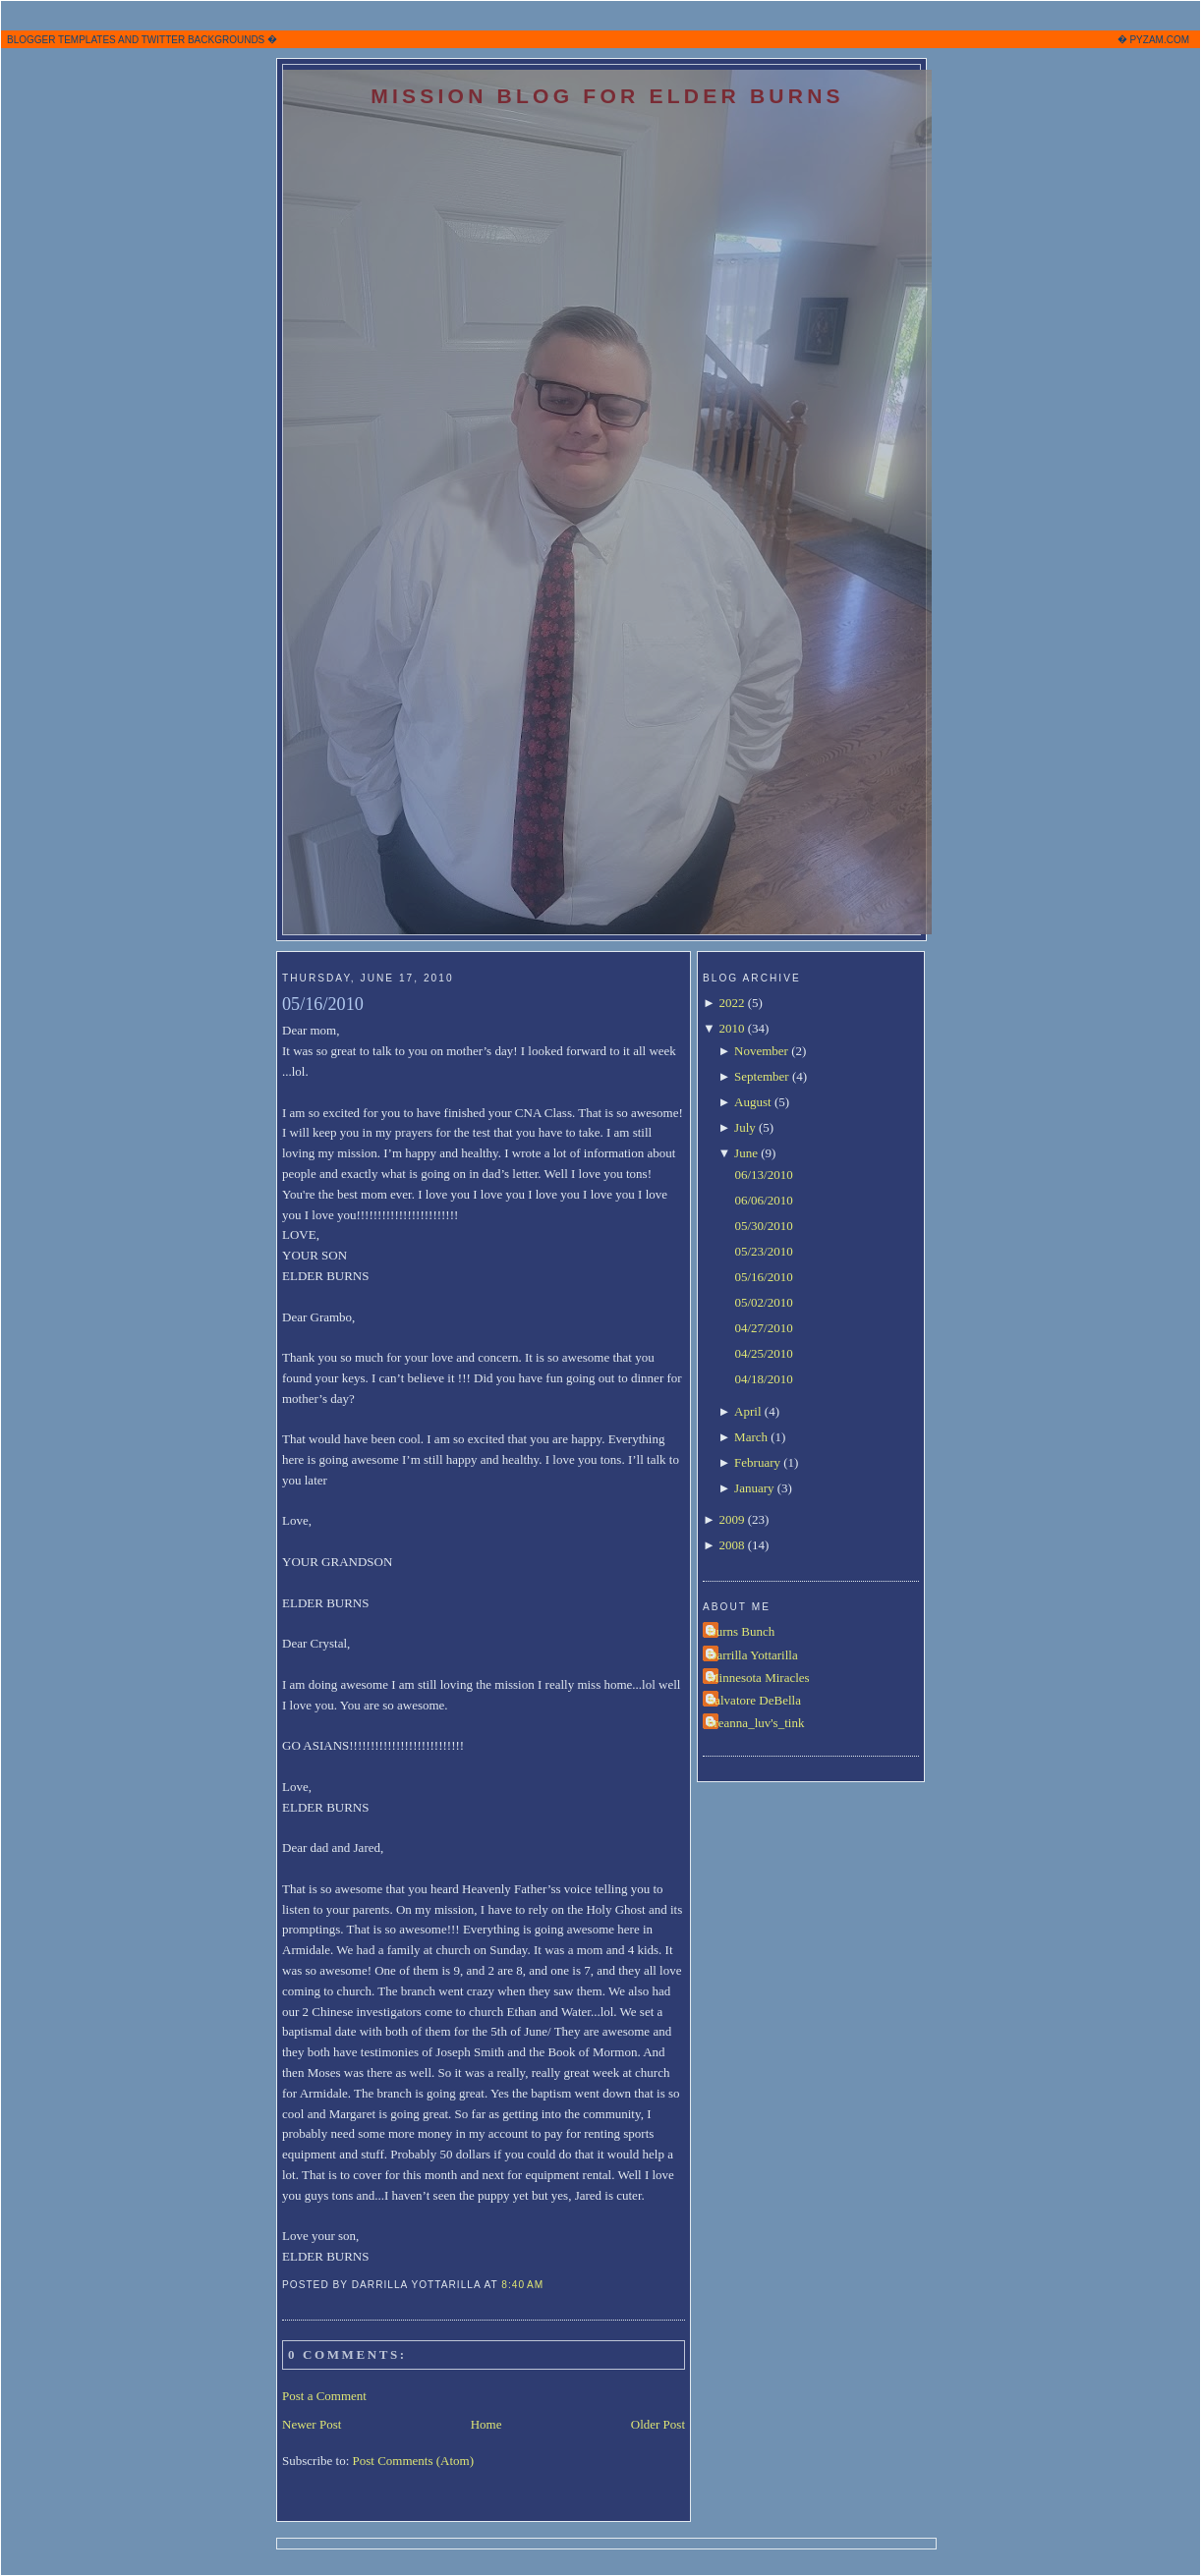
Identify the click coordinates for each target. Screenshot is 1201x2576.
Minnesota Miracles (759, 1677)
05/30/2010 (763, 1225)
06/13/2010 (763, 1174)
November (761, 1050)
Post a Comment (324, 2395)
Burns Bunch (741, 1631)
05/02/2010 (763, 1302)
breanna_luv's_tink (756, 1722)
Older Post (658, 2424)
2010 (731, 1028)
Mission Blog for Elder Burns (607, 95)
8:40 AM (522, 2284)
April (747, 1411)
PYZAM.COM (1159, 39)
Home (486, 2424)
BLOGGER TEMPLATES (61, 39)
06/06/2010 (763, 1200)
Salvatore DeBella (754, 1700)
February (757, 1462)
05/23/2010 (763, 1251)
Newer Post (311, 2424)
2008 (731, 1545)
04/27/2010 (763, 1327)
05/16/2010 (323, 1004)
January (753, 1488)
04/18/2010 (763, 1379)
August (753, 1101)
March (751, 1436)
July (745, 1127)
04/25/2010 (763, 1353)
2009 (731, 1519)
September (761, 1076)
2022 (731, 1002)
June (746, 1153)
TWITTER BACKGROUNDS (203, 39)
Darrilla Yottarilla (753, 1655)
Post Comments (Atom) (414, 2460)
